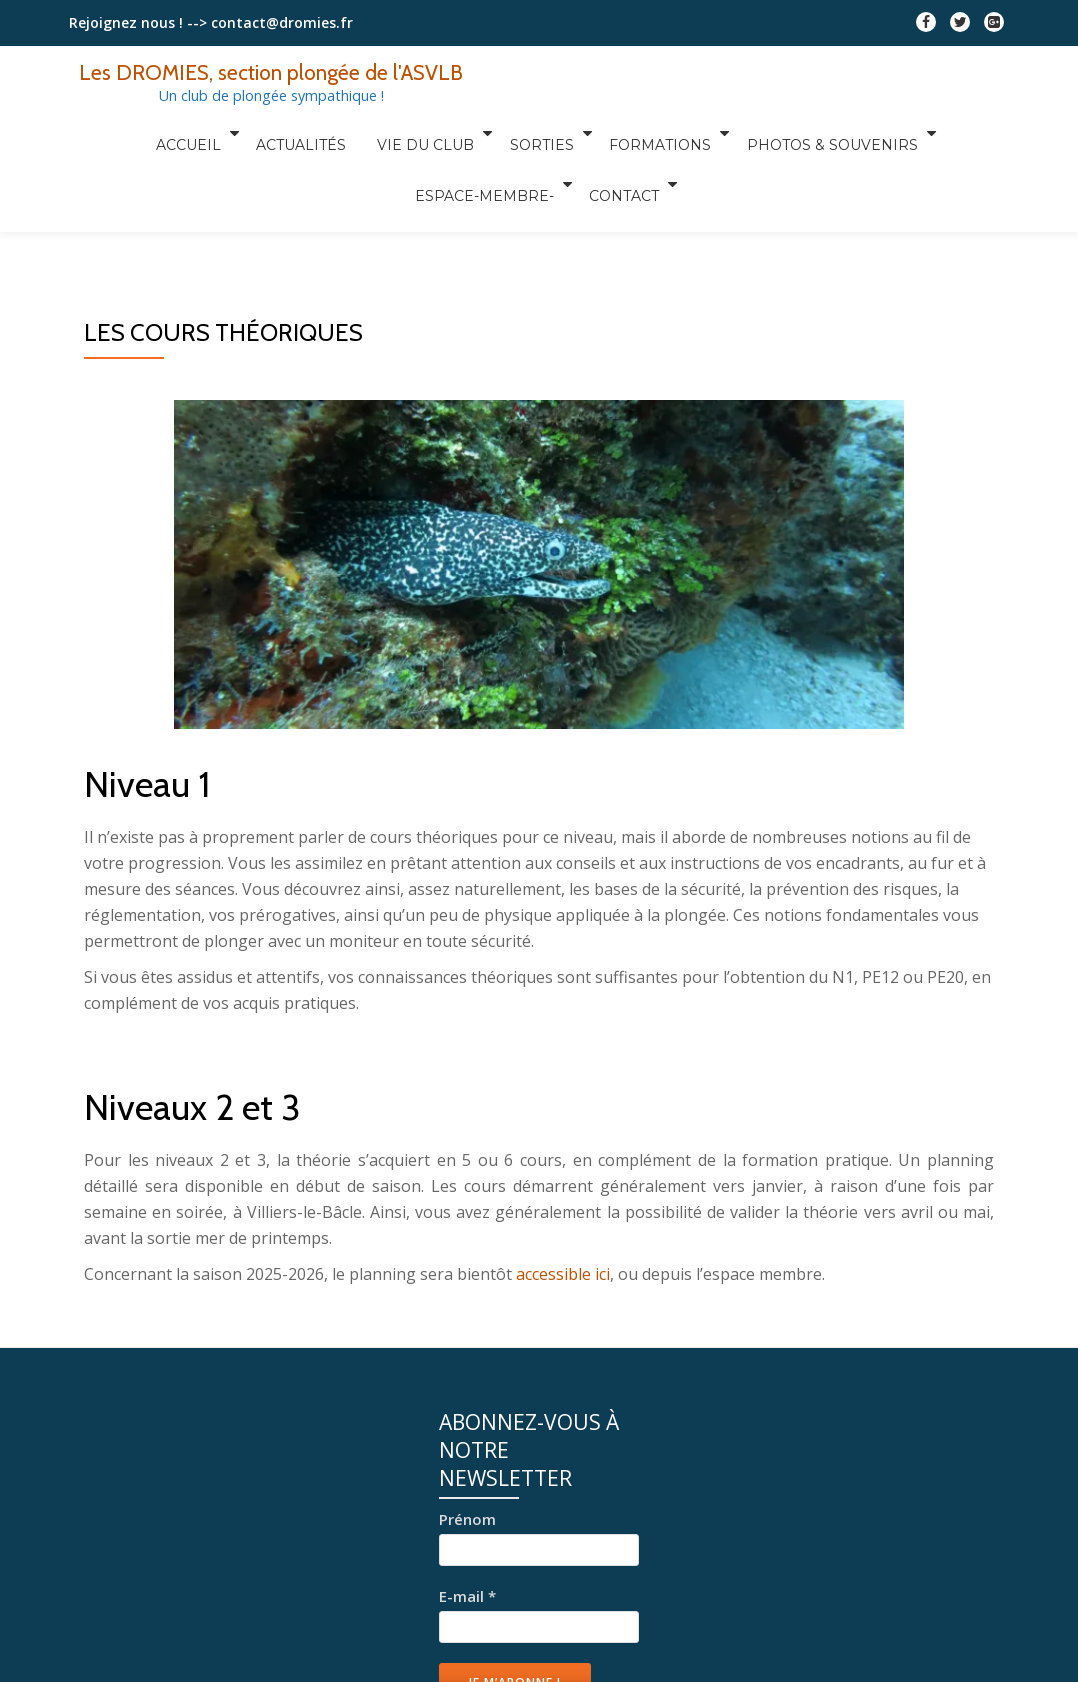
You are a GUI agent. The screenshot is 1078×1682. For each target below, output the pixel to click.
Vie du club (338, 133)
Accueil (117, 133)
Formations (562, 133)
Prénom (467, 1519)
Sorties (449, 133)
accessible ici (563, 1274)
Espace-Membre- (913, 133)
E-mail (467, 1596)
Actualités (225, 133)
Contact (534, 161)
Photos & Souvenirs (728, 133)
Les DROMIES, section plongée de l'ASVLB (273, 72)
